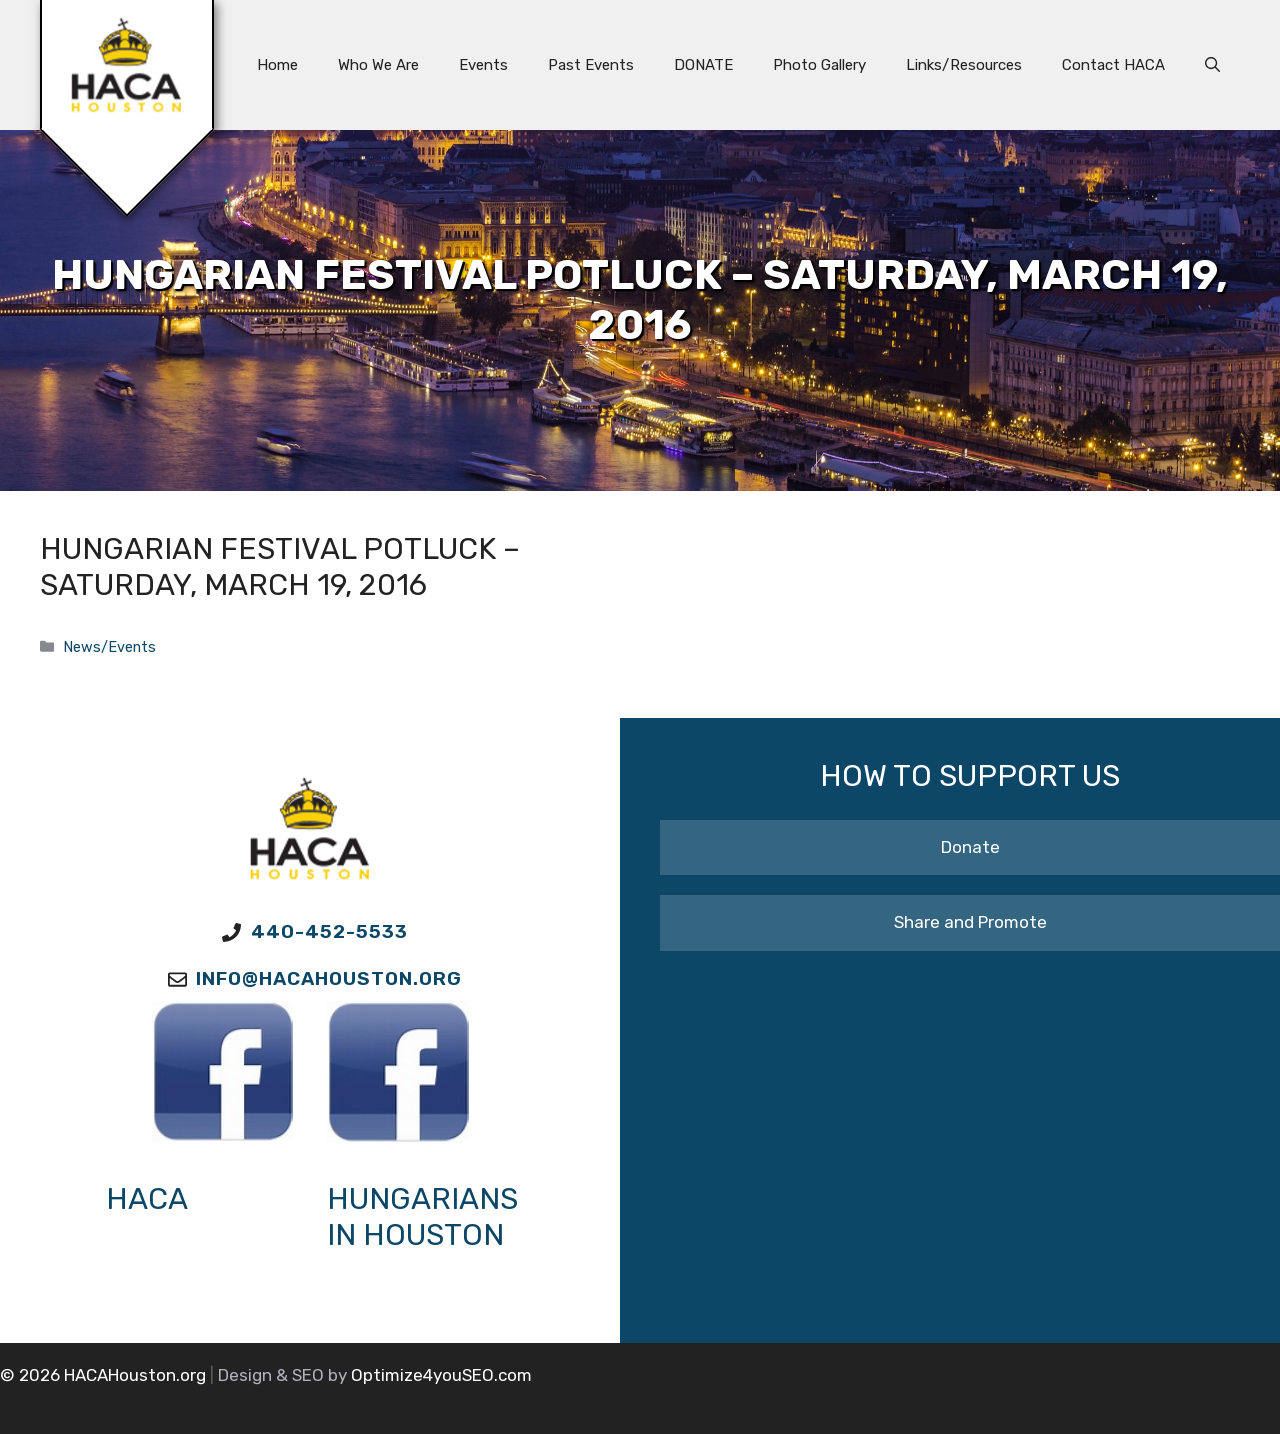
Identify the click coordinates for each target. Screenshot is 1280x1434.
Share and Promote (970, 922)
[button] (1212, 65)
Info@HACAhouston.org (329, 978)
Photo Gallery (819, 65)
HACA (147, 1199)
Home (277, 65)
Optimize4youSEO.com (441, 1375)
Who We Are (378, 65)
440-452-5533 (329, 931)
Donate (970, 847)
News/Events (109, 647)
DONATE (703, 65)
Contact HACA (1113, 65)
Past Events (591, 65)
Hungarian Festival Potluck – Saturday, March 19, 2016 (280, 567)
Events (483, 65)
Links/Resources (964, 65)
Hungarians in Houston (422, 1217)
